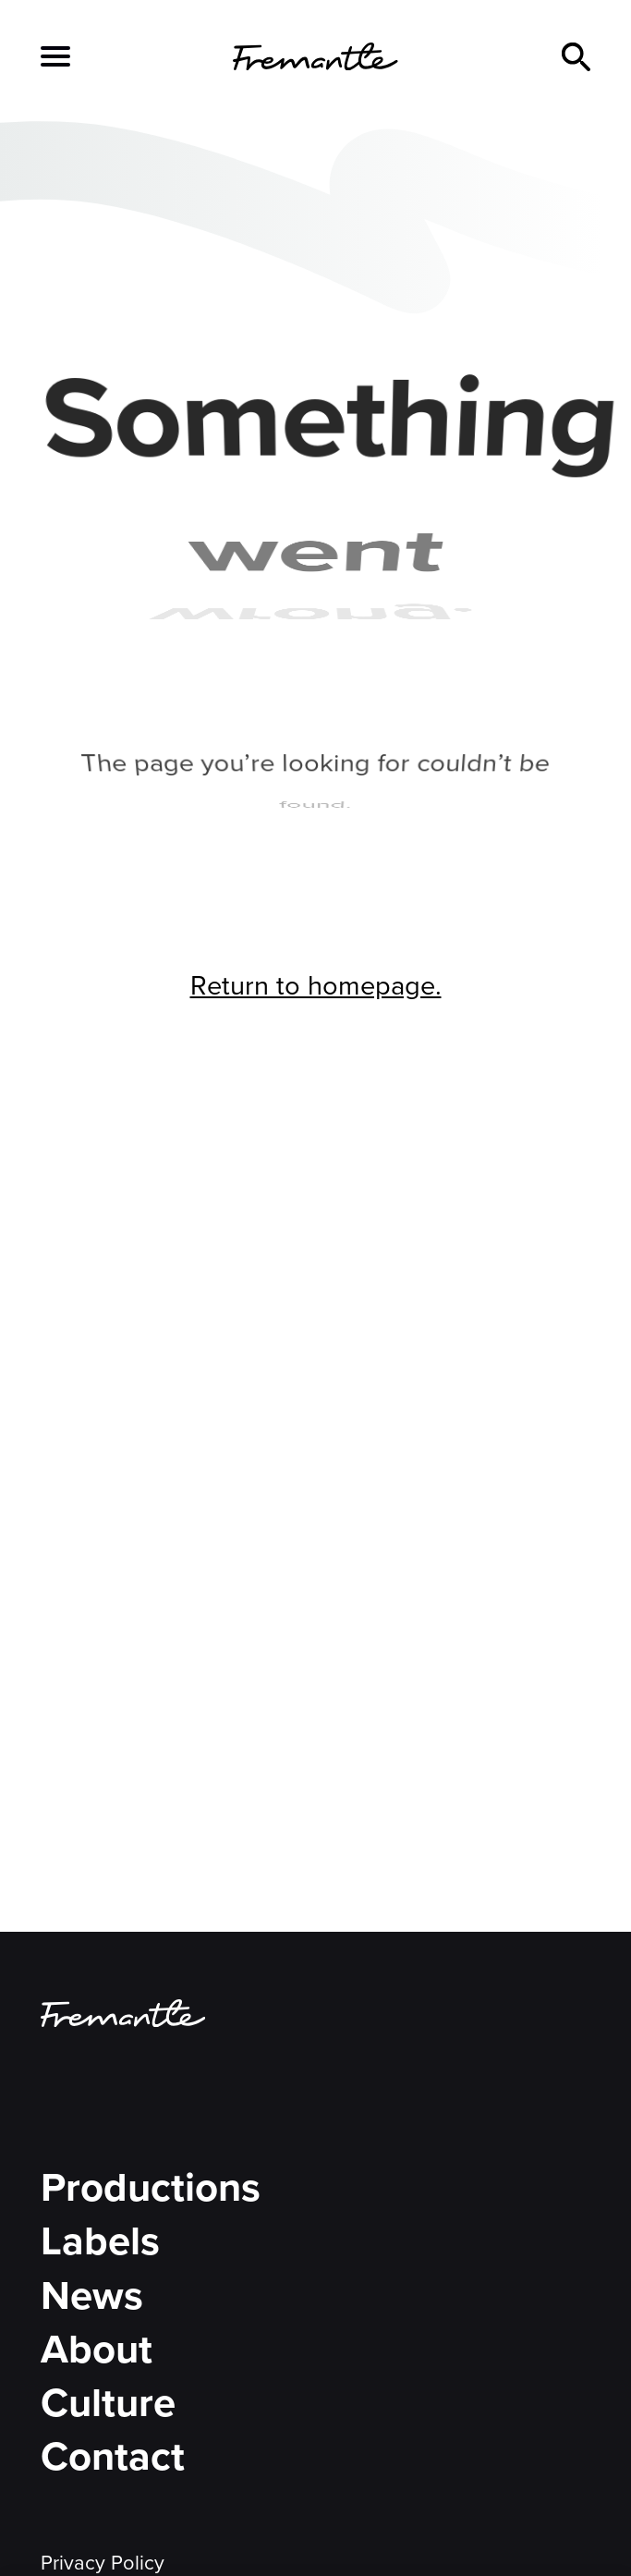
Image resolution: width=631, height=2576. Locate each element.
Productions (151, 2187)
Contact (113, 2456)
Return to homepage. (316, 986)
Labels (100, 2241)
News (92, 2295)
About (96, 2349)
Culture (108, 2402)
